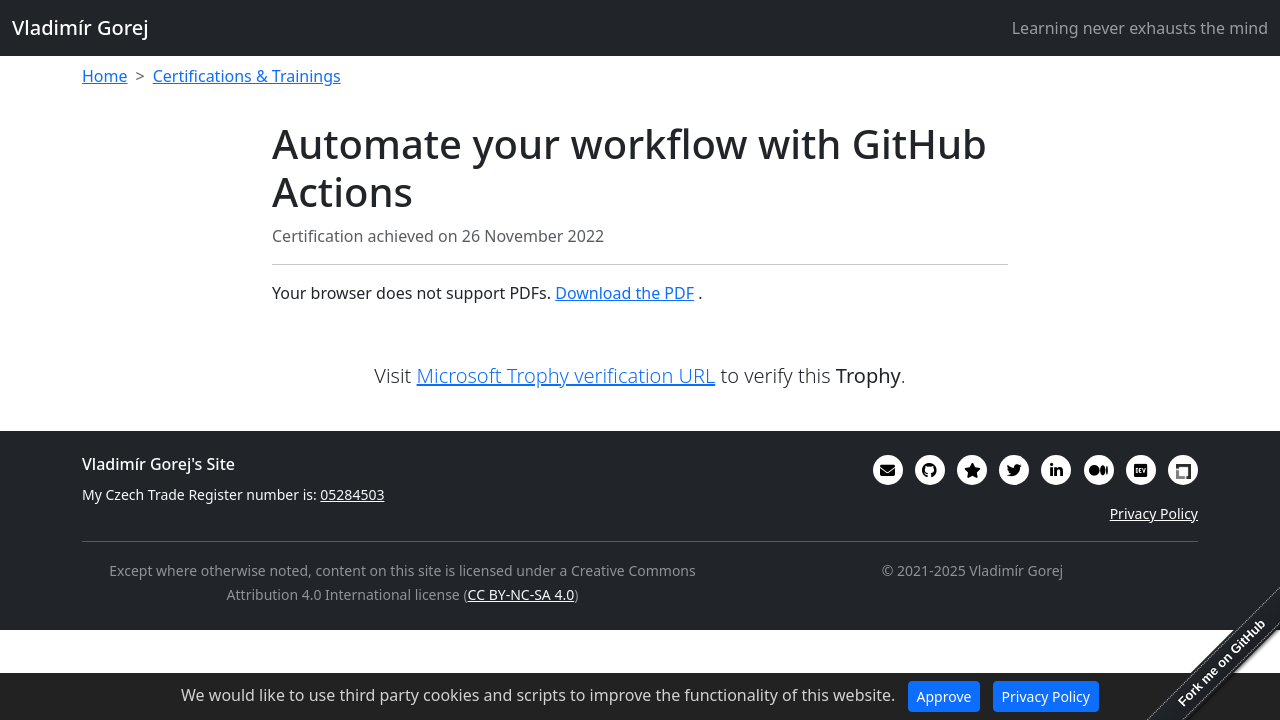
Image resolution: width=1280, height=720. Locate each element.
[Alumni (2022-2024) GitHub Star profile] (972, 470)
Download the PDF (624, 293)
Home (105, 76)
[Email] (888, 470)
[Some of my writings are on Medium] (1099, 470)
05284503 (352, 494)
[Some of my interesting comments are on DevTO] (1141, 470)
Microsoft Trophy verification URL (566, 375)
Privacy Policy (1154, 513)
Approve (944, 696)
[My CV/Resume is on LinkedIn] (1056, 470)
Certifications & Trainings (247, 76)
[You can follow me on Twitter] (1014, 470)
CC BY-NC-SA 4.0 (521, 594)
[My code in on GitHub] (930, 470)
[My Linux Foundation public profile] (1183, 470)
